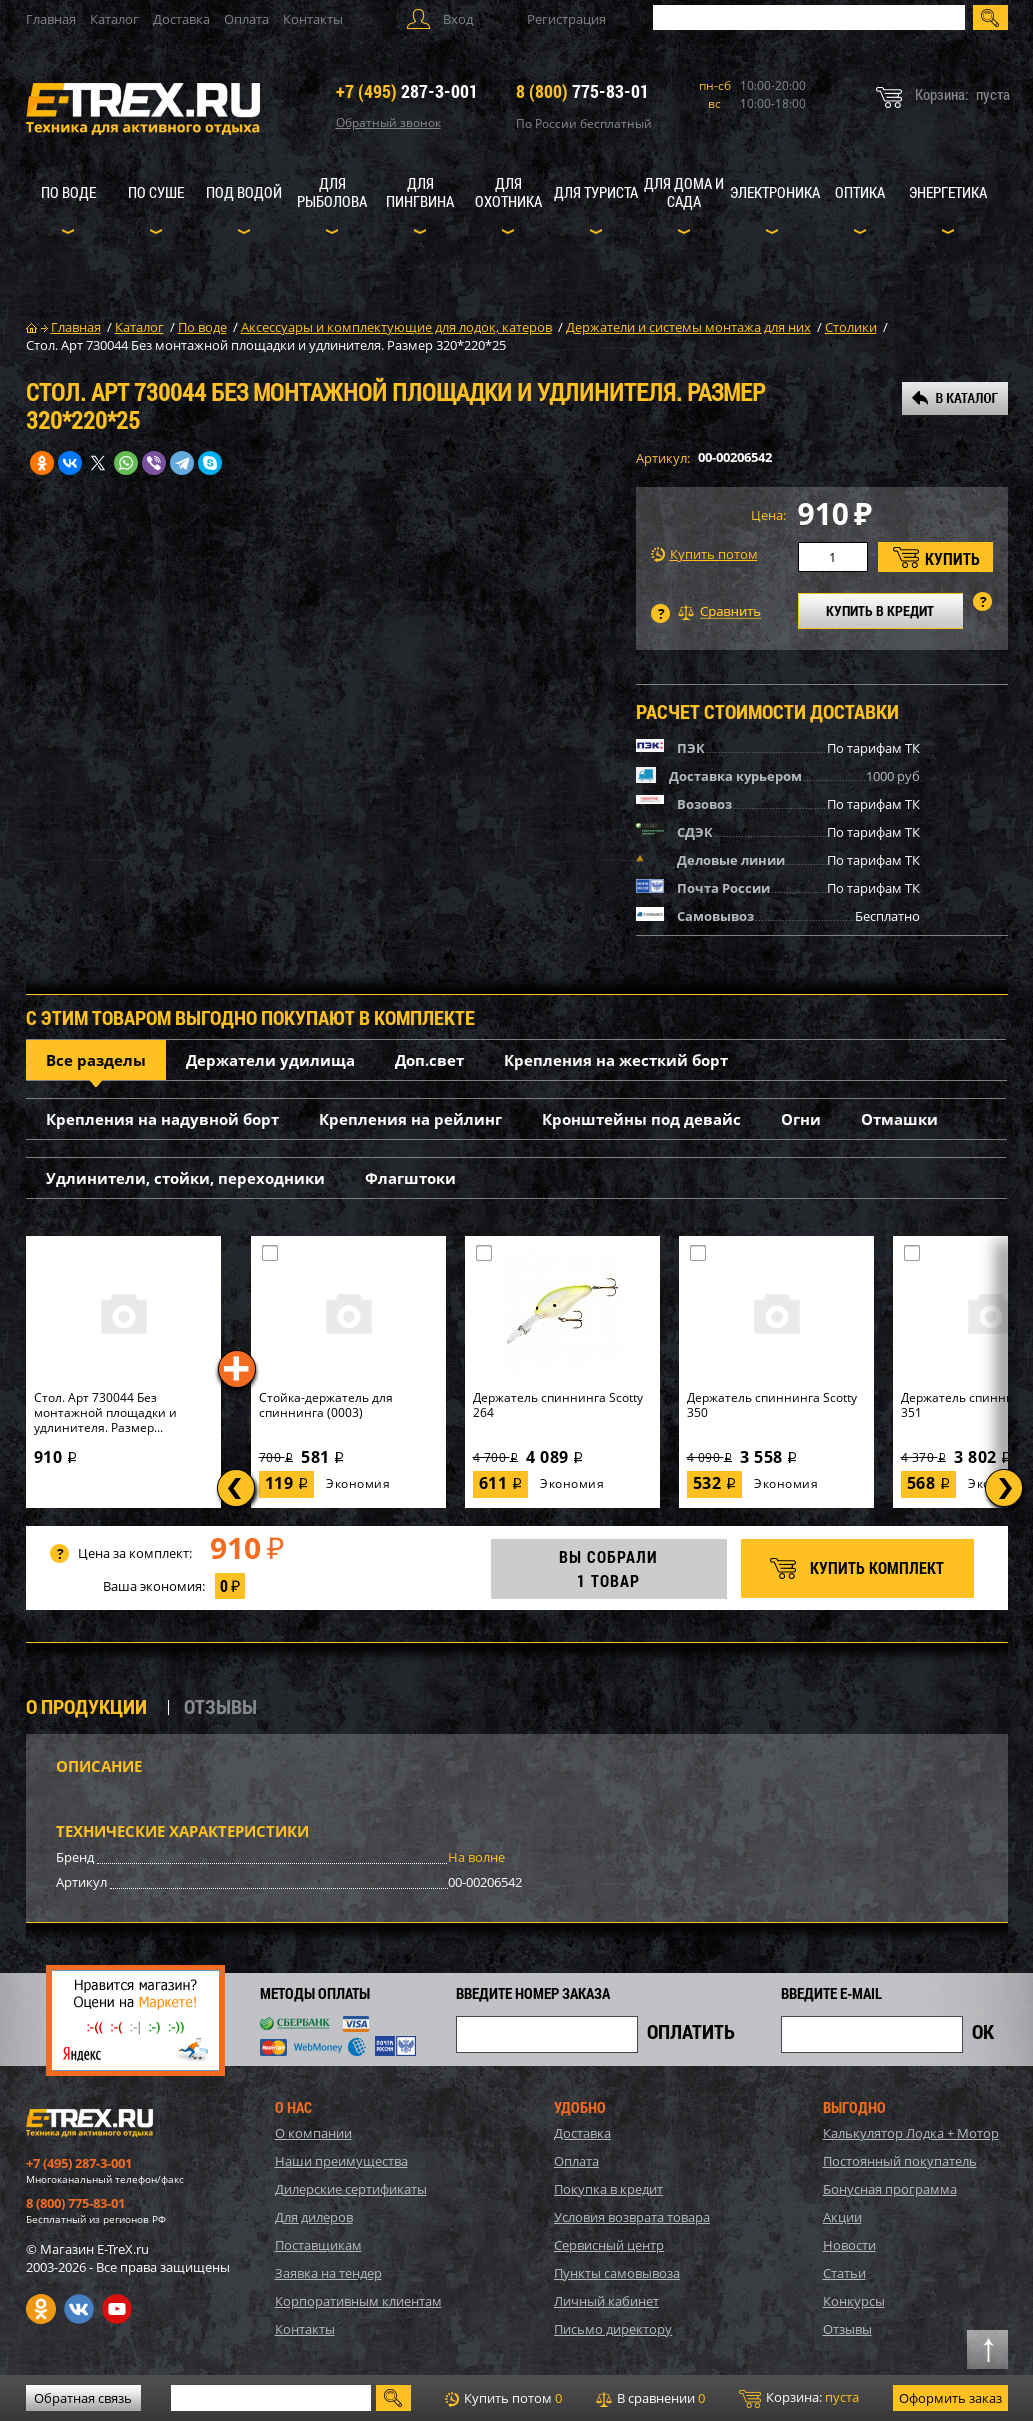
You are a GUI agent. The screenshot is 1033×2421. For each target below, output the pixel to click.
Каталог (114, 19)
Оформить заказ (950, 2398)
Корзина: (799, 2398)
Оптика (860, 192)
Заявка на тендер (328, 2273)
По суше (156, 192)
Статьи (844, 2273)
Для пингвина (420, 192)
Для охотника (508, 192)
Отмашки (899, 1119)
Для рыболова (332, 192)
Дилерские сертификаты (351, 2189)
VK (79, 2309)
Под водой (244, 192)
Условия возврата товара (632, 2217)
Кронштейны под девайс (641, 1119)
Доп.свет (429, 1060)
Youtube (117, 2309)
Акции (842, 2217)
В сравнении (650, 2398)
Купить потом (704, 554)
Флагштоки (410, 1178)
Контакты (313, 19)
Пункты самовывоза (617, 2273)
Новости (849, 2245)
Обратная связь (83, 2398)
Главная (51, 19)
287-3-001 (407, 91)
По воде (68, 192)
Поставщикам (318, 2245)
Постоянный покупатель (900, 2161)
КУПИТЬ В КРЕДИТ (880, 610)
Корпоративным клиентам (358, 2301)
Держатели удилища (270, 1060)
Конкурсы (854, 2301)
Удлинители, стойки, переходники (185, 1178)
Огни (801, 1119)
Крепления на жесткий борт (616, 1060)
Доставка (181, 19)
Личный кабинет (606, 2301)
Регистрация (566, 19)
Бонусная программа (890, 2189)
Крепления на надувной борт (162, 1119)
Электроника (775, 192)
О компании (313, 2133)
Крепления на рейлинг (410, 1119)
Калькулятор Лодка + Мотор (911, 2133)
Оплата (246, 19)
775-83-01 (582, 91)
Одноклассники (41, 2309)
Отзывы (847, 2329)
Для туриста (596, 192)
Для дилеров (314, 2217)
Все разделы (96, 1060)
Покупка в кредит (608, 2189)
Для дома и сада (684, 192)
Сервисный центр (609, 2245)
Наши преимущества (341, 2161)
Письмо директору (613, 2329)
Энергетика (948, 192)
